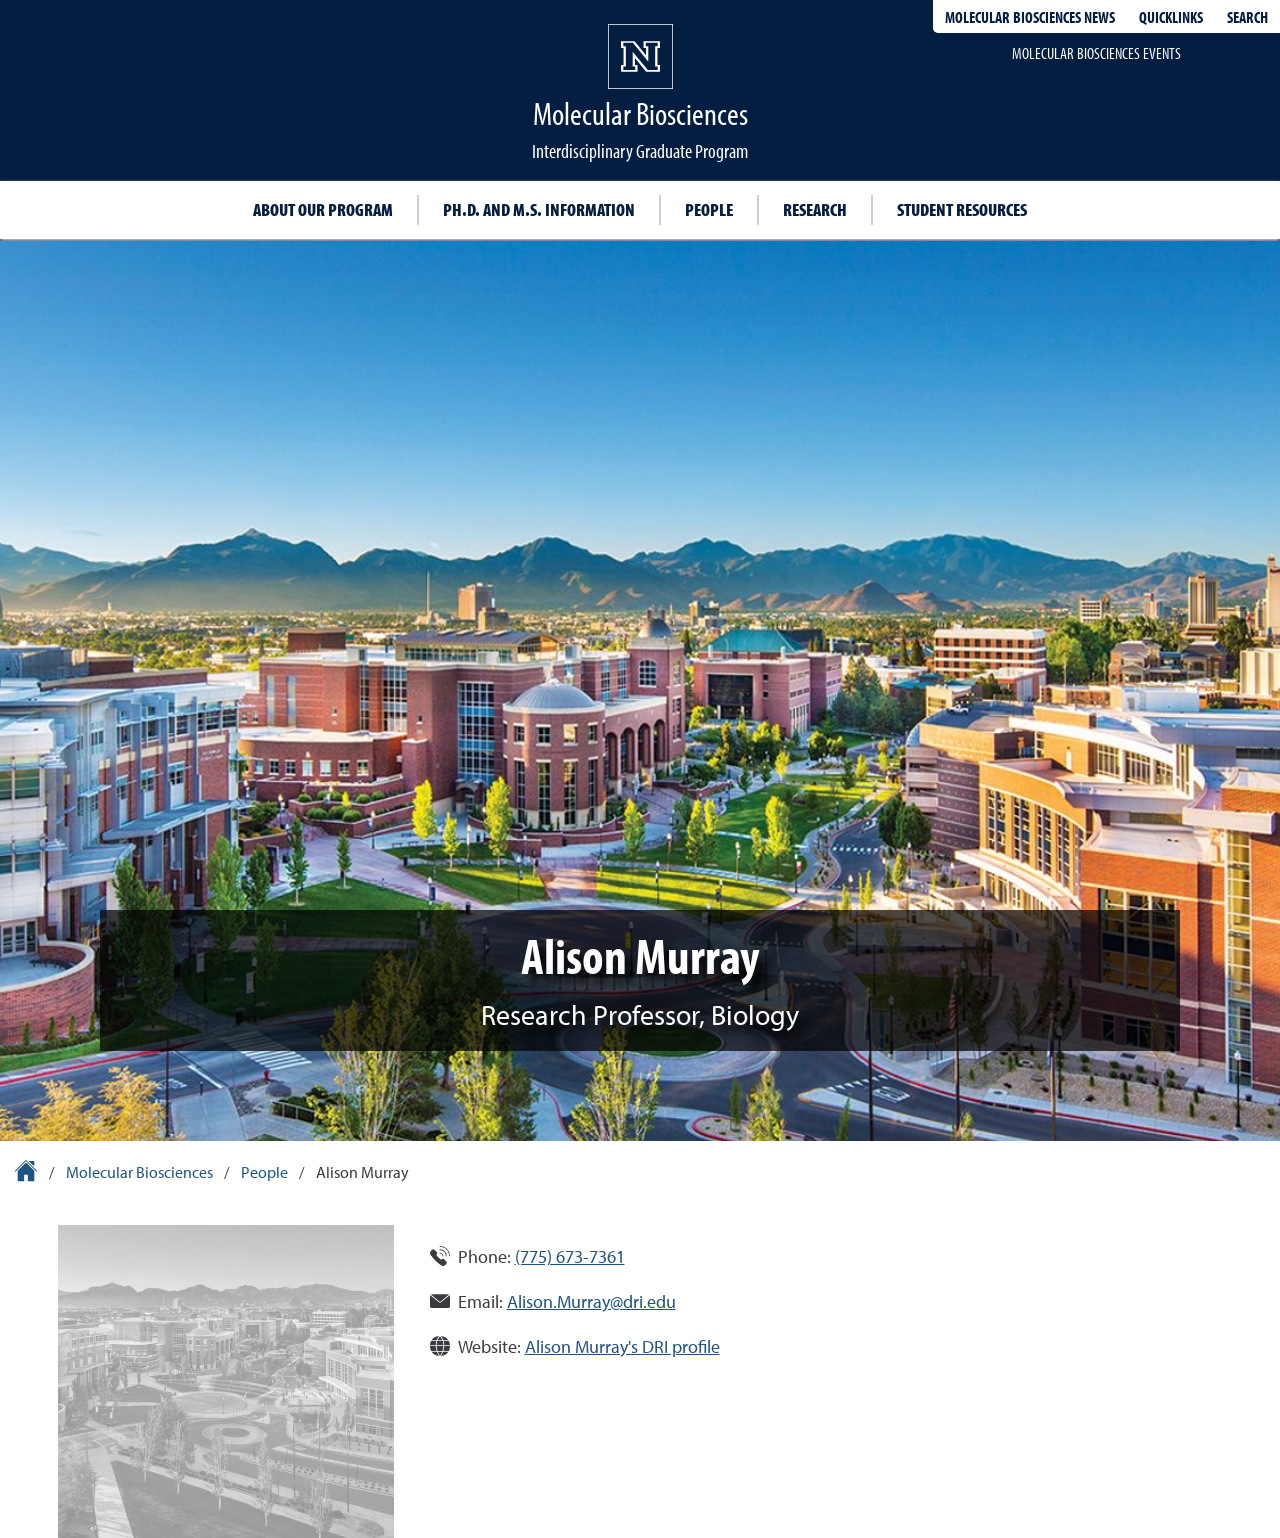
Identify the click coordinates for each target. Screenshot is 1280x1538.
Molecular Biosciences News (1030, 17)
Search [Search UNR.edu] (1247, 17)
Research (815, 209)
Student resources (962, 209)
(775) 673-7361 (570, 1256)
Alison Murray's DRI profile (622, 1346)
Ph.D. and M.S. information (539, 209)
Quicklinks (1171, 17)
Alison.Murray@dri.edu (591, 1301)
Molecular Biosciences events (1096, 53)
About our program (323, 209)
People (709, 209)
